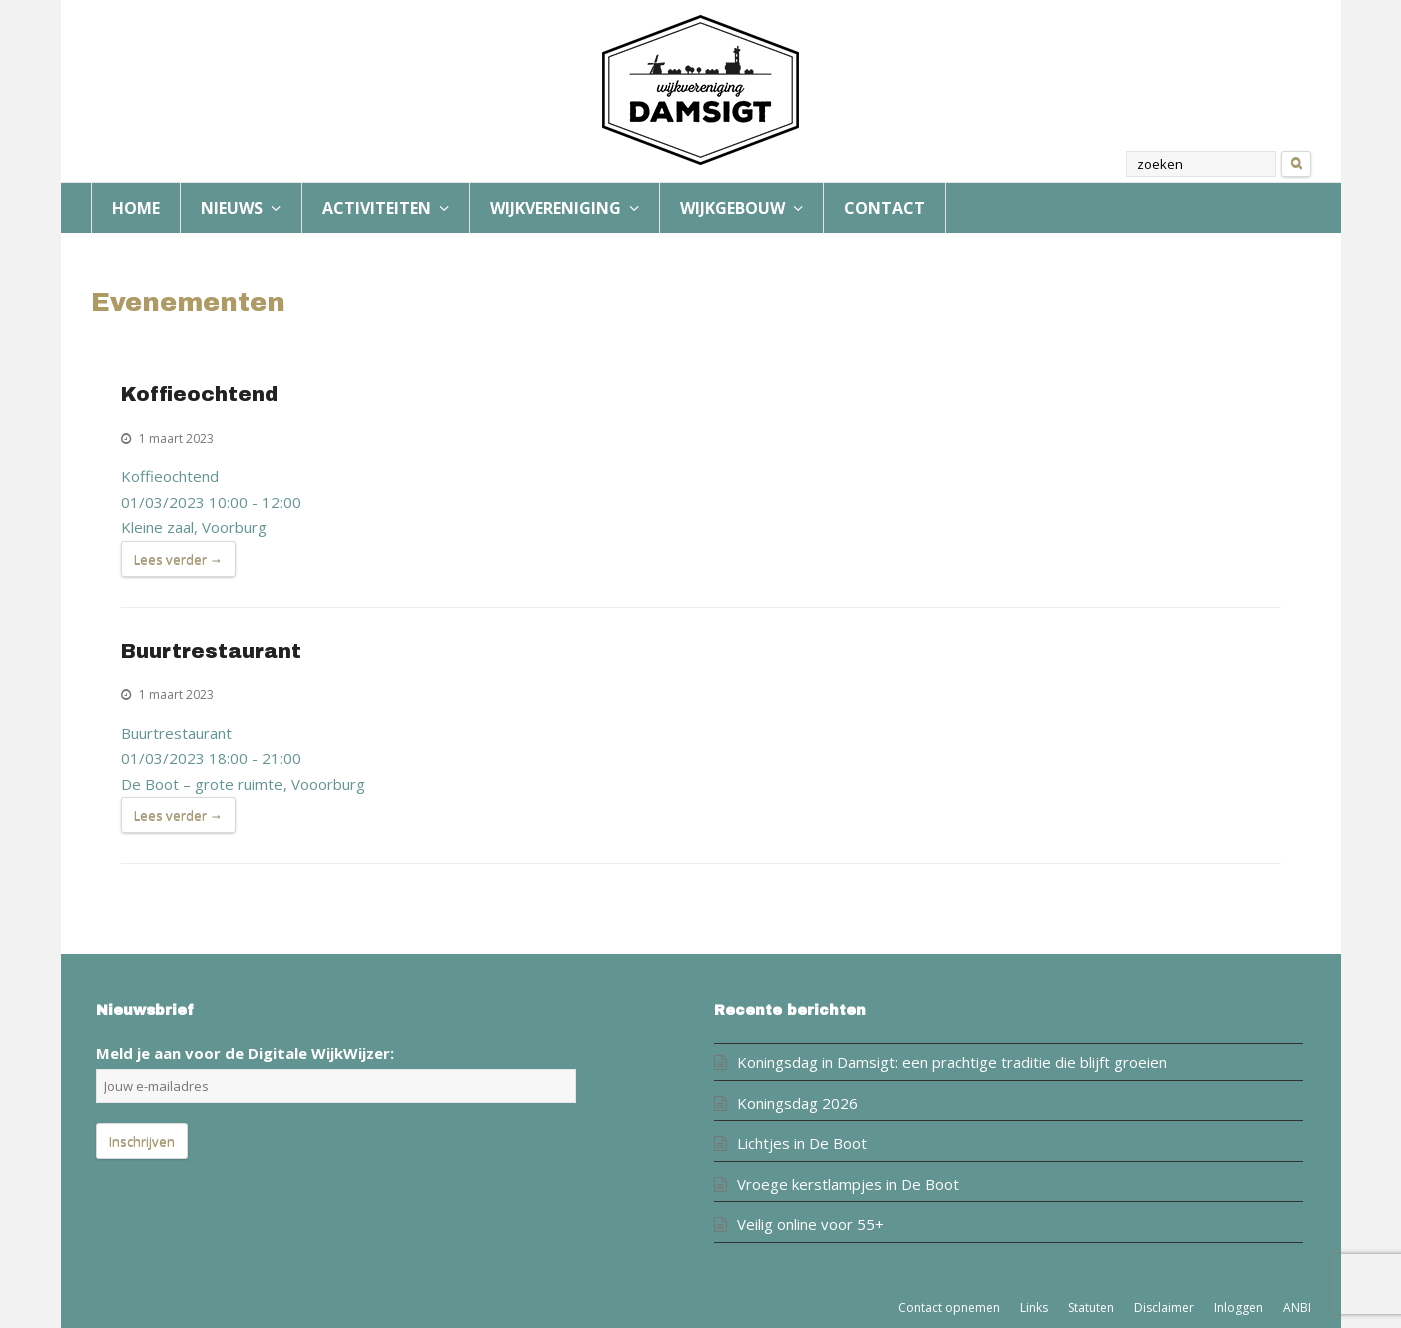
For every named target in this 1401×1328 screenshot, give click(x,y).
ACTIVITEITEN (385, 208)
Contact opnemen (949, 1307)
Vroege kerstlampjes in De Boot (848, 1184)
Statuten (1091, 1307)
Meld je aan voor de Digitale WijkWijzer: (245, 1053)
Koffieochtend (199, 394)
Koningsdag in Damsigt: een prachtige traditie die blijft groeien (952, 1062)
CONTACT (884, 208)
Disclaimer (1164, 1307)
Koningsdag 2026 (797, 1103)
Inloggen (1238, 1307)
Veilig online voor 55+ (810, 1224)
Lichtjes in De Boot (802, 1143)
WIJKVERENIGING (564, 208)
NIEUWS (241, 208)
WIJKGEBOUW (741, 208)
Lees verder (178, 560)
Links (1034, 1307)
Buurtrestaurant (211, 651)
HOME (136, 208)
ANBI (1297, 1307)
